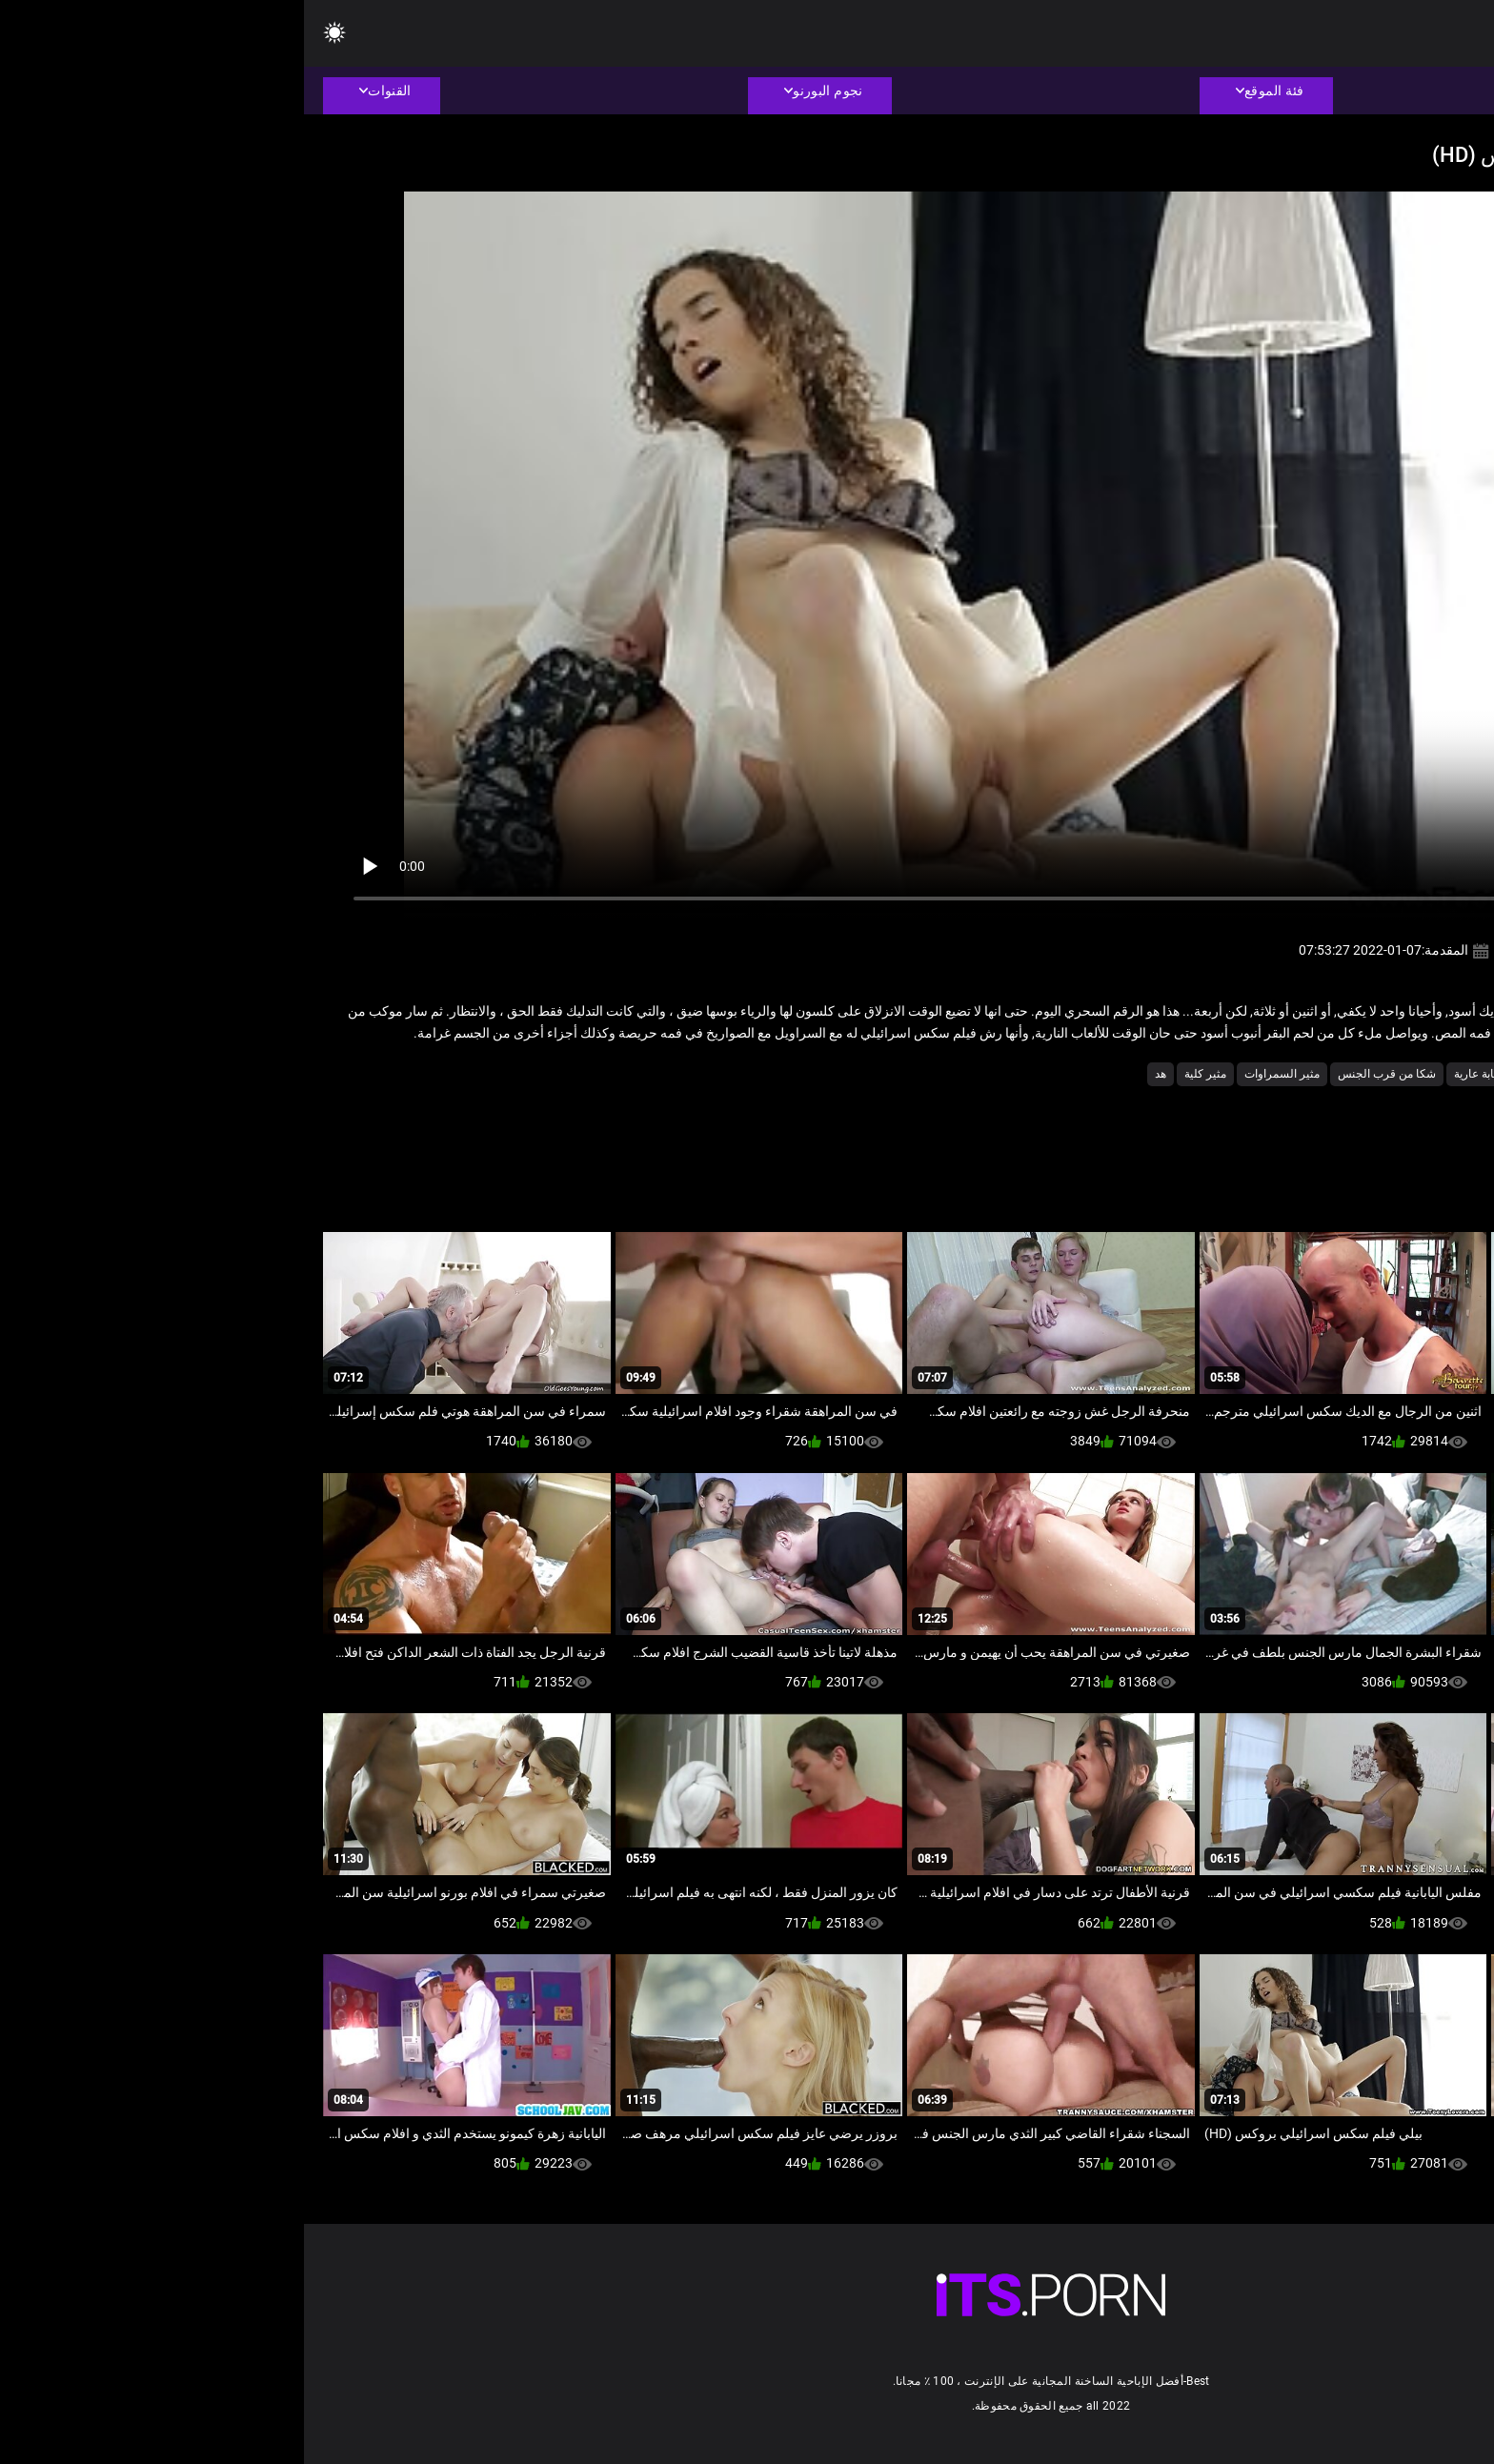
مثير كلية (901, 1074)
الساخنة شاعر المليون (1343, 1074)
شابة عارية (1175, 1074)
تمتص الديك (1245, 1074)
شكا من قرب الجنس (1083, 1074)
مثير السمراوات (978, 1074)
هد (856, 1074)
